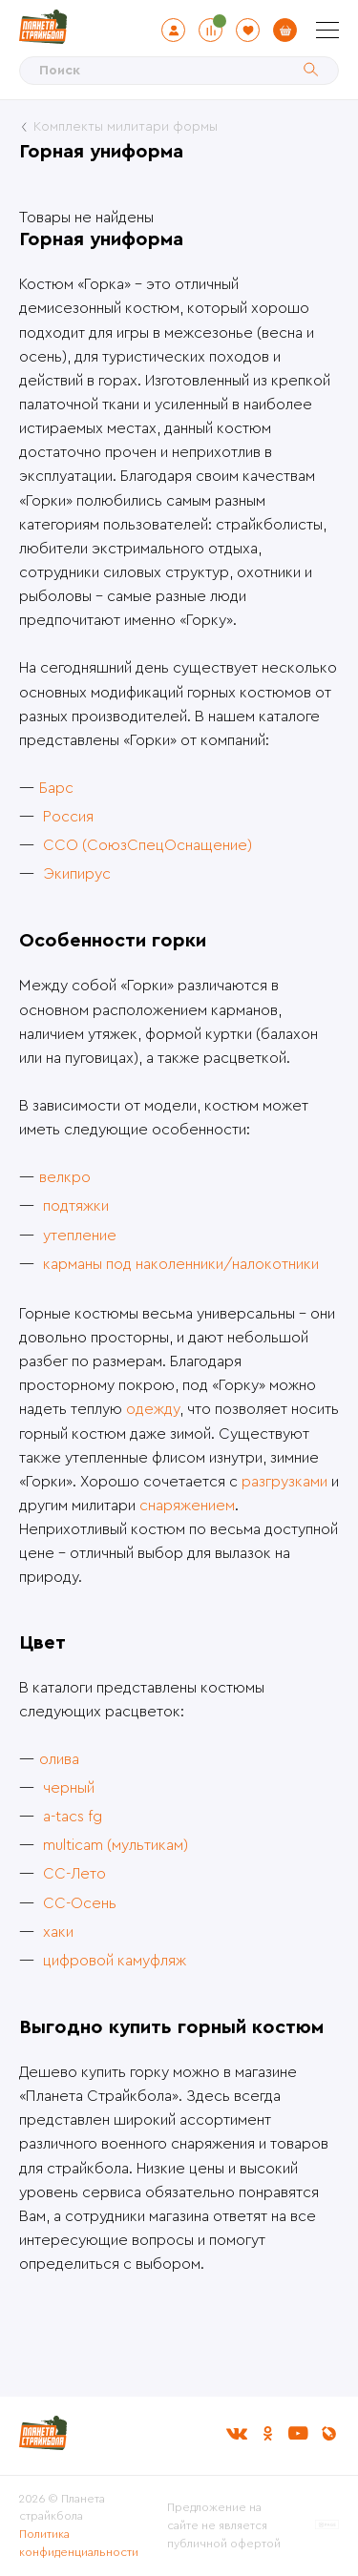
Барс (56, 788)
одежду (152, 1409)
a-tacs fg (72, 1816)
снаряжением (187, 1505)
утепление (79, 1235)
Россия (68, 816)
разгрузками (284, 1481)
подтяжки (76, 1206)
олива (59, 1759)
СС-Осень (79, 1903)
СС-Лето (74, 1873)
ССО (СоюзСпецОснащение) (147, 845)
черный (69, 1788)
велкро (65, 1177)
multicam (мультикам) (115, 1845)
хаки (58, 1932)
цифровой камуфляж (114, 1960)
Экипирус (77, 874)
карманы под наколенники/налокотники (181, 1264)
